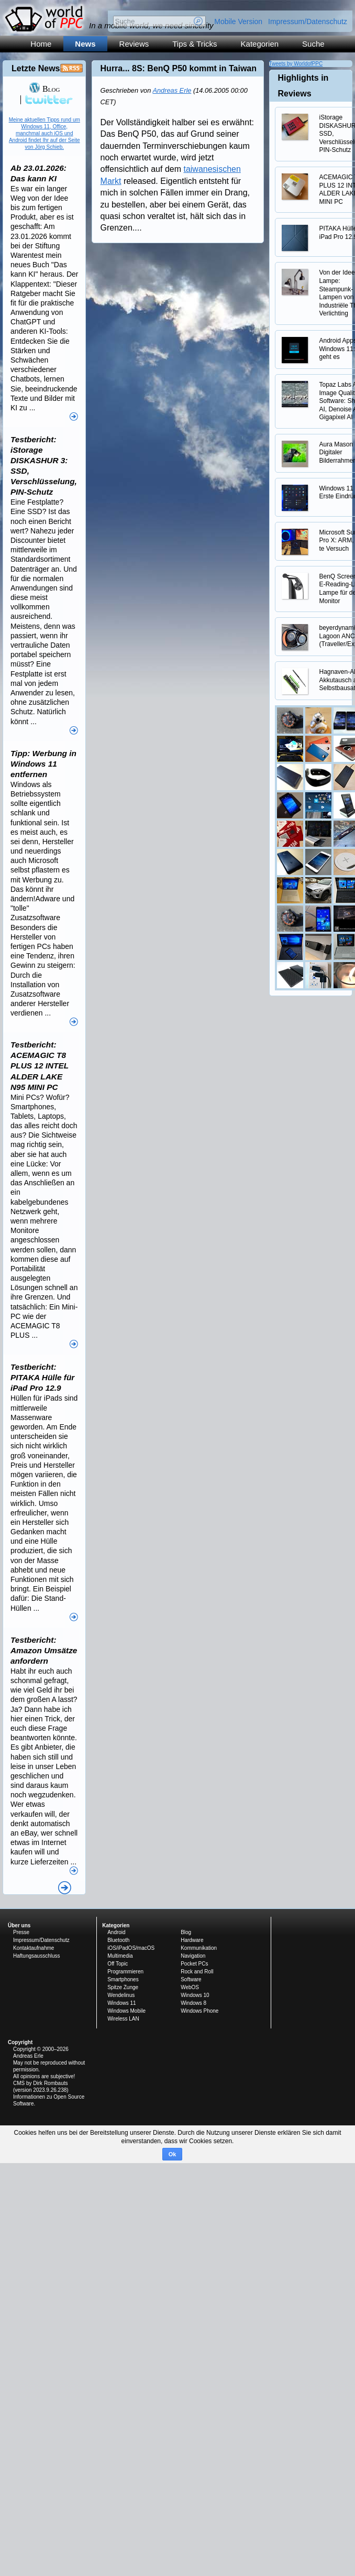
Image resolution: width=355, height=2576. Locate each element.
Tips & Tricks (194, 43)
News (85, 43)
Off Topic (117, 1964)
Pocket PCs (194, 1964)
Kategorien (260, 43)
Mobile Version (238, 21)
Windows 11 (121, 2003)
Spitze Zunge (122, 1987)
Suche (313, 43)
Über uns (19, 1925)
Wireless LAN (123, 2019)
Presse (21, 1932)
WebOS (190, 1987)
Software (191, 1979)
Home (40, 43)
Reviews (134, 43)
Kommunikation (199, 1948)
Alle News (64, 1887)
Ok (172, 2154)
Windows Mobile (126, 2011)
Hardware (192, 1940)
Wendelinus (121, 1995)
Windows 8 (193, 2003)
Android (116, 1932)
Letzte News (36, 68)
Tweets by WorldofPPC (296, 64)
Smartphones (122, 1979)
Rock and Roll (197, 1971)
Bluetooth (118, 1940)
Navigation (193, 1956)
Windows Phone (199, 2011)
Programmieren (125, 1971)
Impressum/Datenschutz (307, 21)
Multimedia (119, 1956)
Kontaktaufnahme (33, 1948)
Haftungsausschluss (36, 1956)
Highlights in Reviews (303, 85)
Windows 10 (195, 1995)
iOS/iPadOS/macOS (130, 1948)
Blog (44, 88)
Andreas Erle (171, 90)
